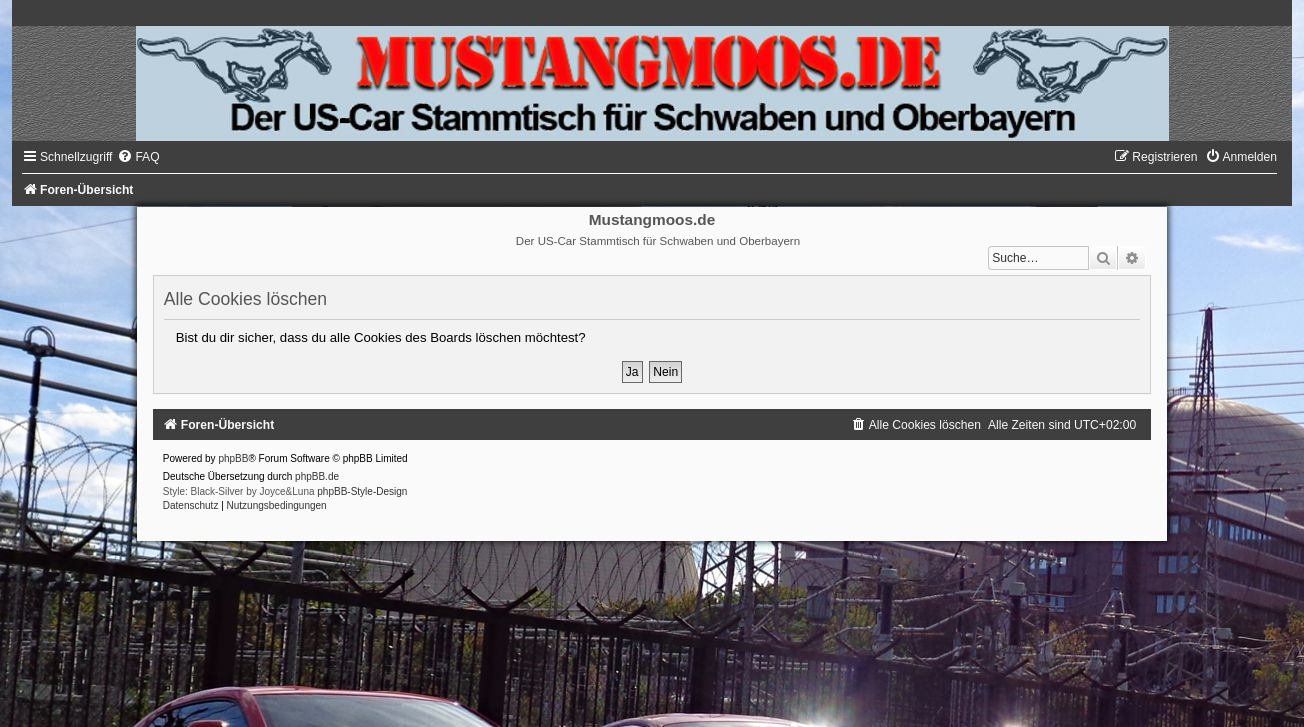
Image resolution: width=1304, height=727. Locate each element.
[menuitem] (138, 157)
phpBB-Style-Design (362, 491)
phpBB (233, 458)
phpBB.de (317, 476)
